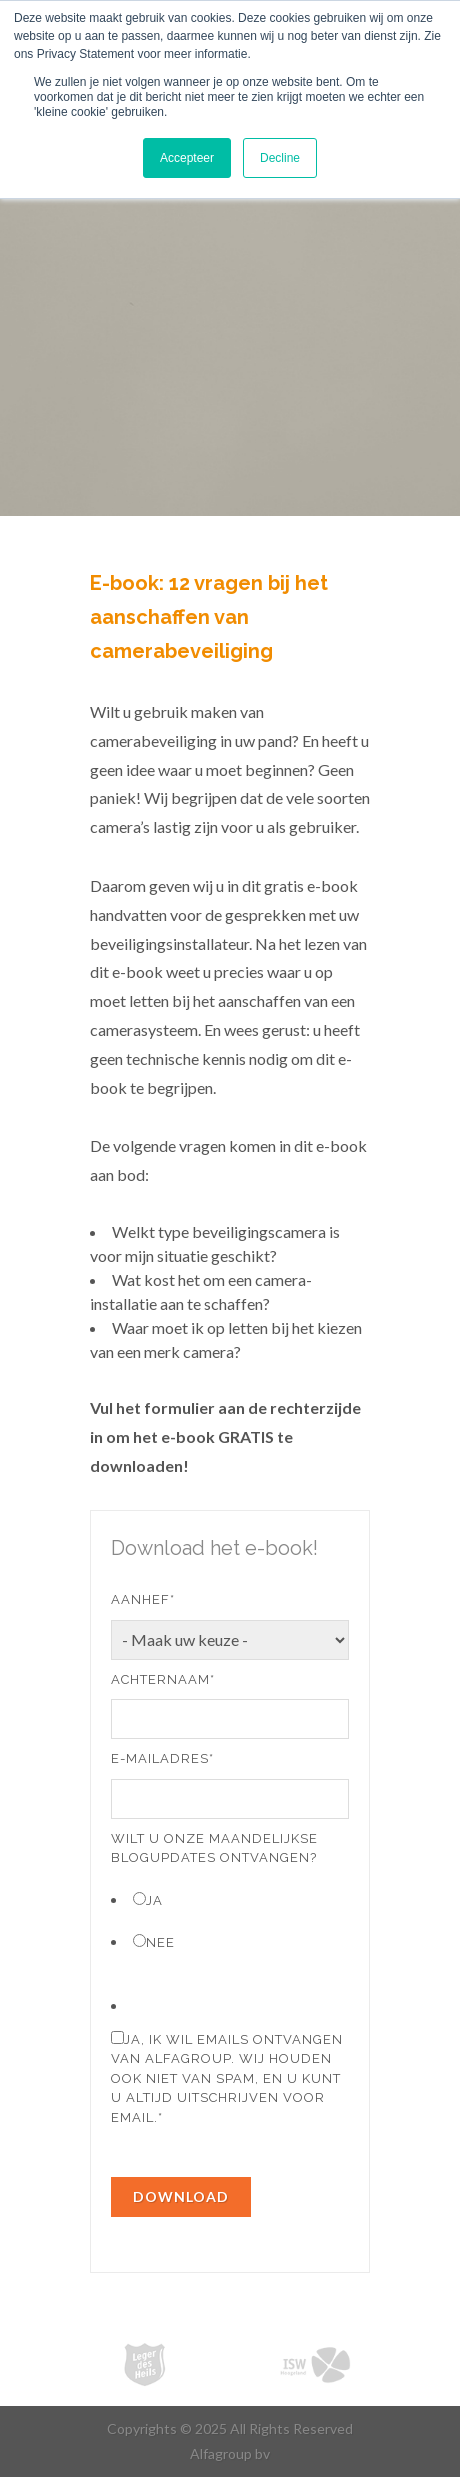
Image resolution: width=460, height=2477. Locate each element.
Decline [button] (280, 158)
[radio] (230, 1899)
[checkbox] (230, 1920)
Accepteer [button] (187, 158)
